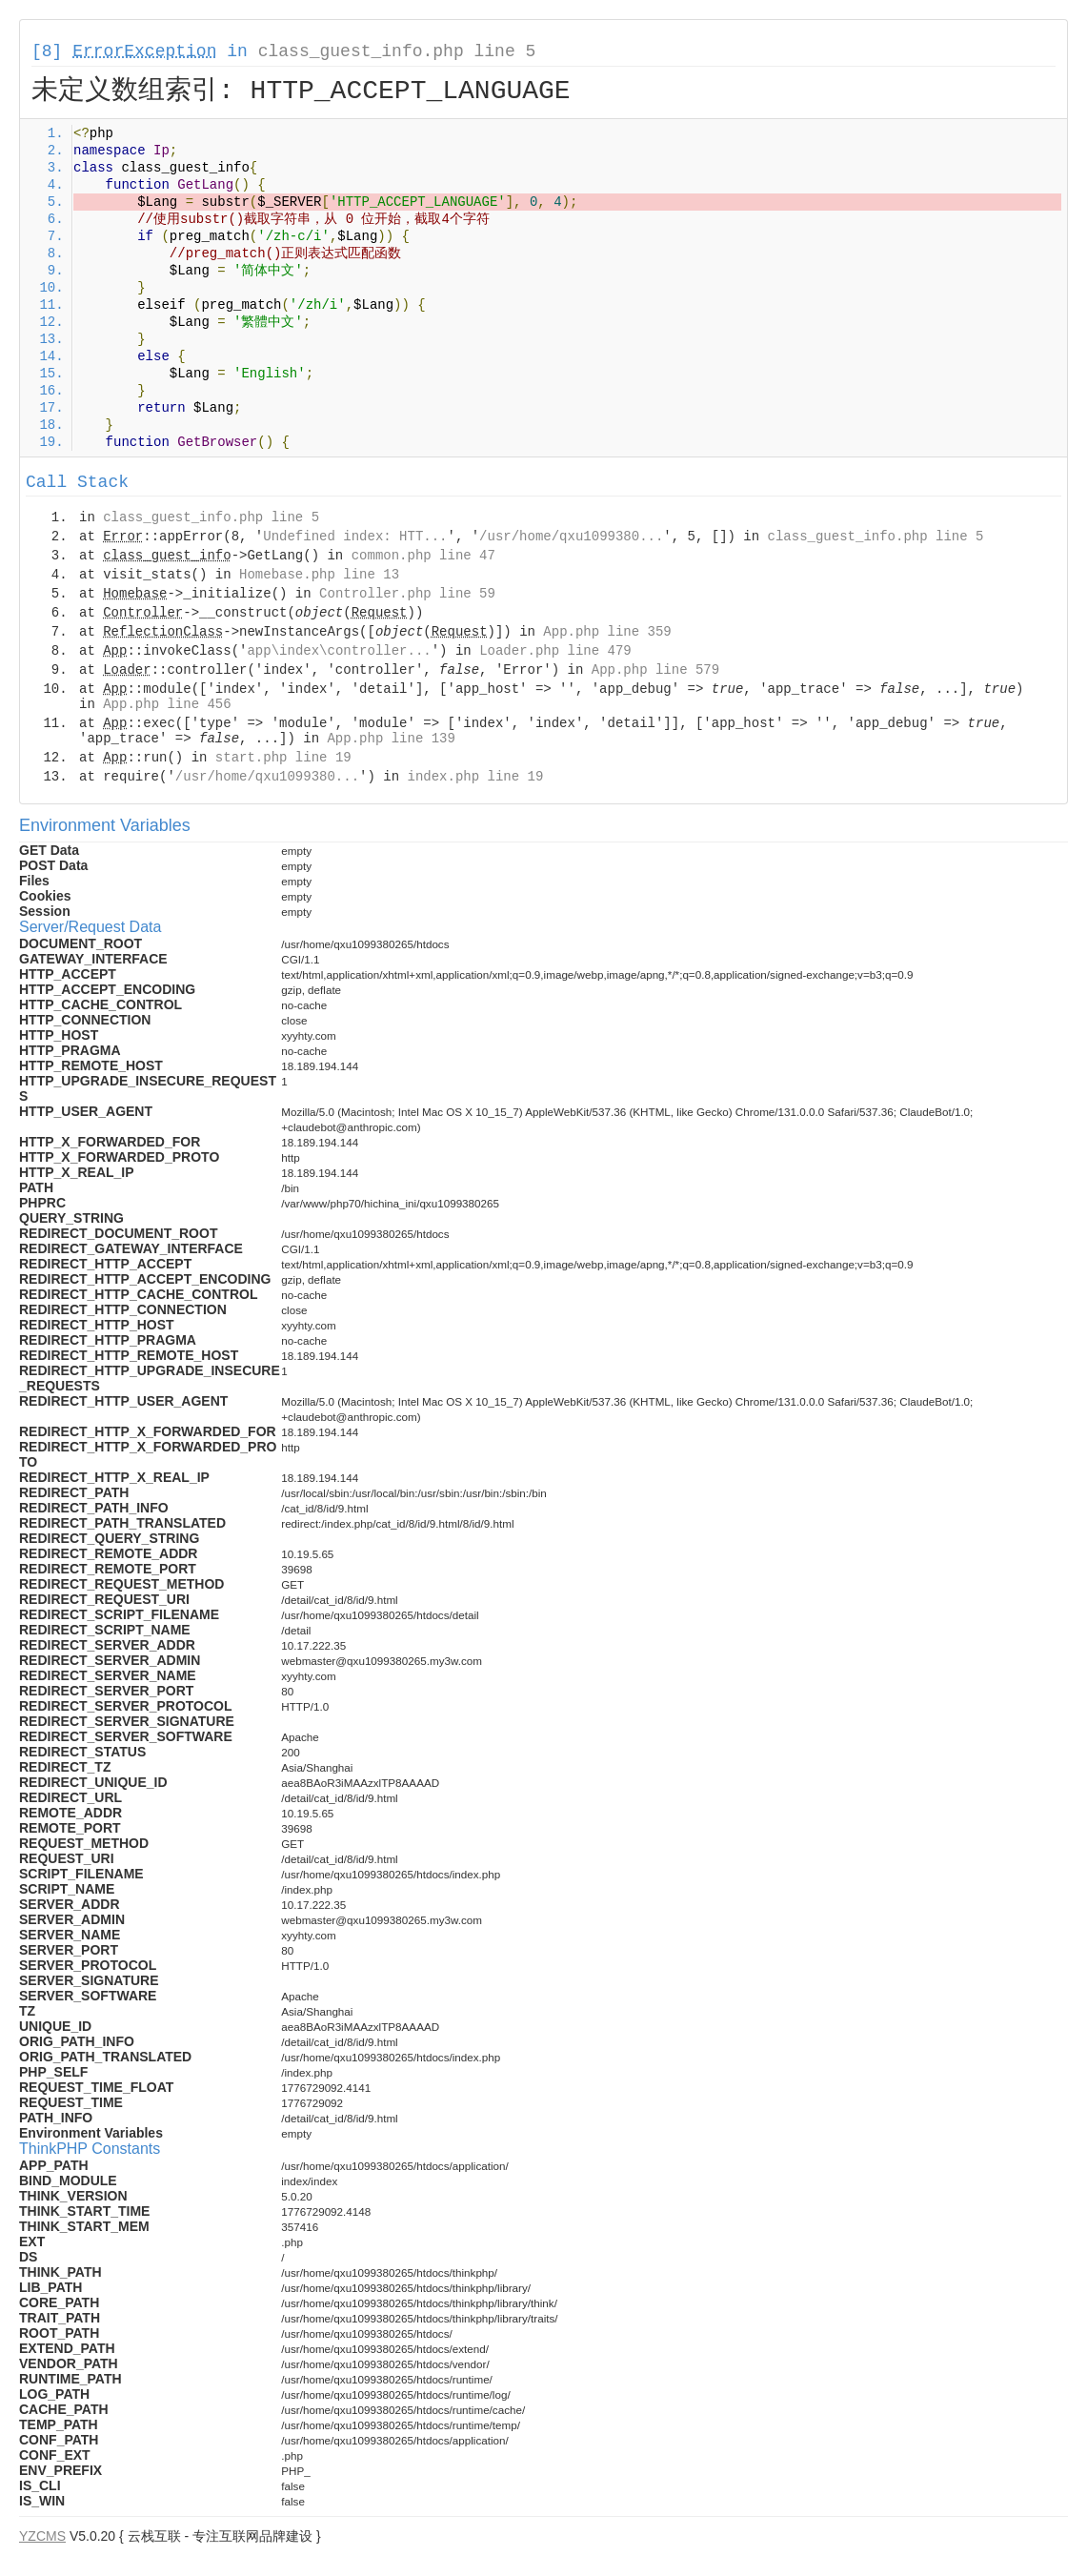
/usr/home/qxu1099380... (571, 536)
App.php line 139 (390, 738)
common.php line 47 (423, 555)
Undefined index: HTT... (355, 536)
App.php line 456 (167, 704)
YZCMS (42, 2536)
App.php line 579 (655, 670)
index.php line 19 (475, 776)
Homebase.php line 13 (319, 574)
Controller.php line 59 (407, 593)
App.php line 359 (607, 631)
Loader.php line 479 (555, 651)
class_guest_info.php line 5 (397, 51)
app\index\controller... (339, 651)
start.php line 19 (283, 757)
